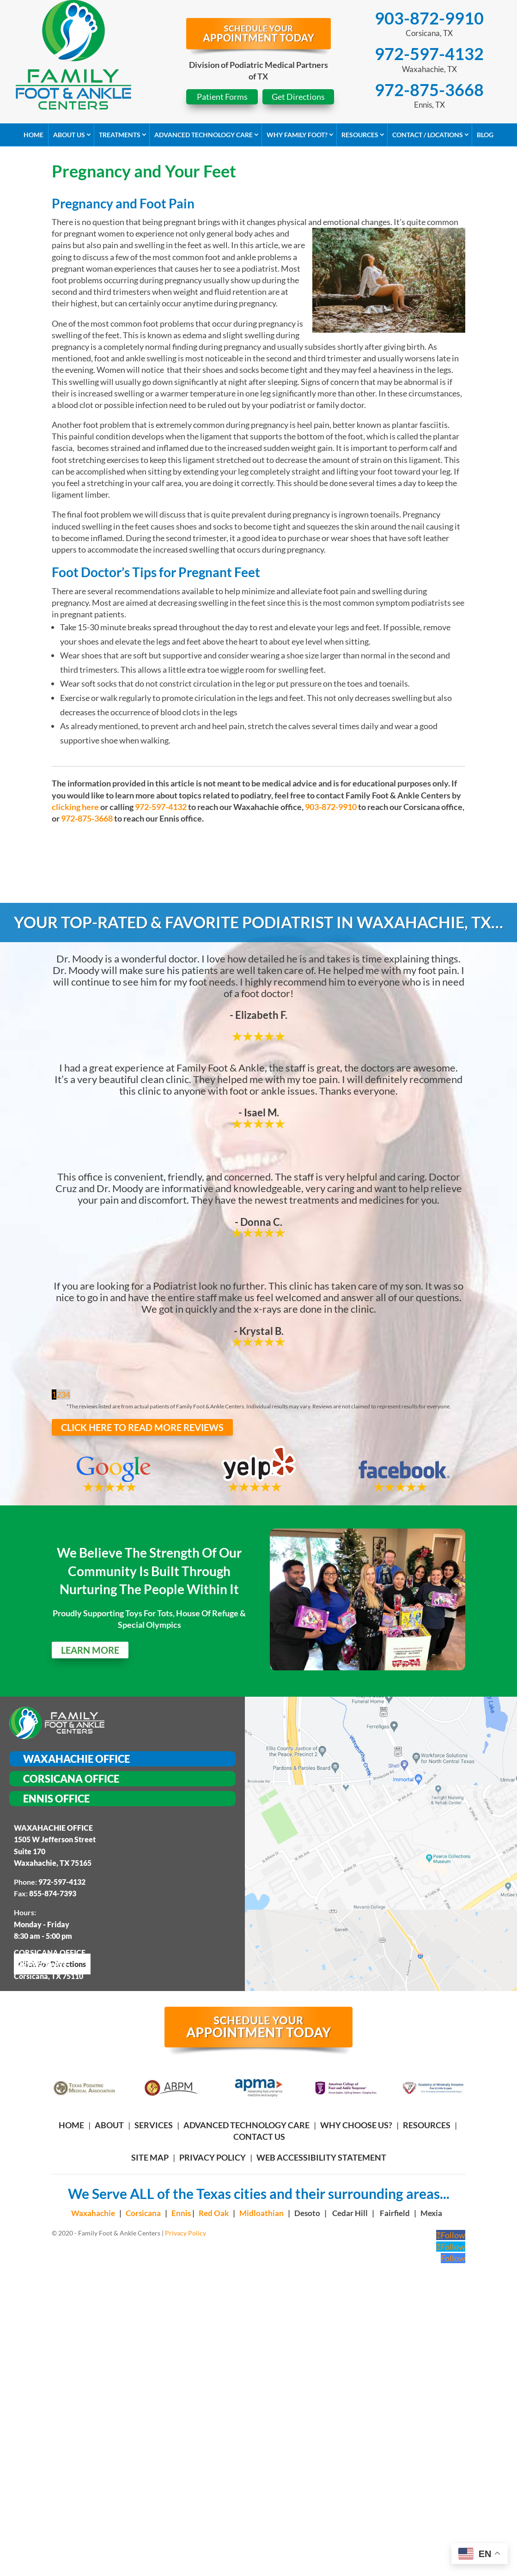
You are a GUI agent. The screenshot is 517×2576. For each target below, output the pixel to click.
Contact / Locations (427, 135)
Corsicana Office (71, 1778)
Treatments (119, 135)
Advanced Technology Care (203, 135)
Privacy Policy (212, 2157)
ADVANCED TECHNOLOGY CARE (246, 2125)
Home (33, 135)
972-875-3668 (429, 89)
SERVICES (153, 2125)
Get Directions (298, 96)
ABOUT (109, 2125)
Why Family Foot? (297, 135)
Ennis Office (56, 1798)
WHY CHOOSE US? (356, 2125)
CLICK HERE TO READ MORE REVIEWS (142, 1427)
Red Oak (214, 2213)
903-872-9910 (429, 18)
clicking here (75, 807)
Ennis (181, 2213)
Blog (485, 135)
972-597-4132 (429, 53)
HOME (71, 2125)
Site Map (150, 2157)
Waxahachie (93, 2213)
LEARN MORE (90, 1650)
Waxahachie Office (76, 1759)
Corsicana (143, 2213)
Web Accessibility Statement (321, 2157)
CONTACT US (259, 2136)
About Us (69, 135)
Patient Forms (222, 96)
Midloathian (261, 2213)
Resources (359, 135)
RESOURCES (426, 2125)
